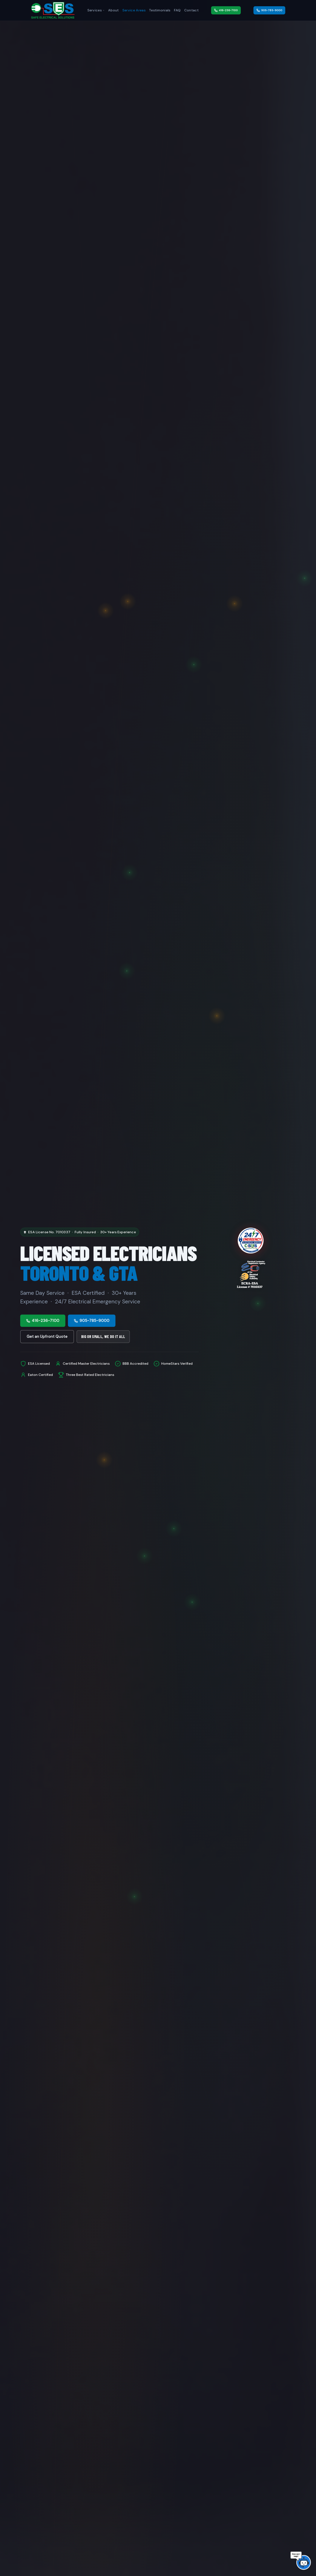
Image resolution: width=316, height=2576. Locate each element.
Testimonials (159, 10)
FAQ (177, 10)
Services (96, 10)
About (113, 10)
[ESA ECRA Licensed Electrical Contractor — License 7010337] (251, 1274)
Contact (191, 10)
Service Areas (134, 10)
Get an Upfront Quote (47, 1336)
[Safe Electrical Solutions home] (53, 10)
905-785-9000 (269, 10)
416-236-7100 (226, 10)
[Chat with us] (300, 2560)
